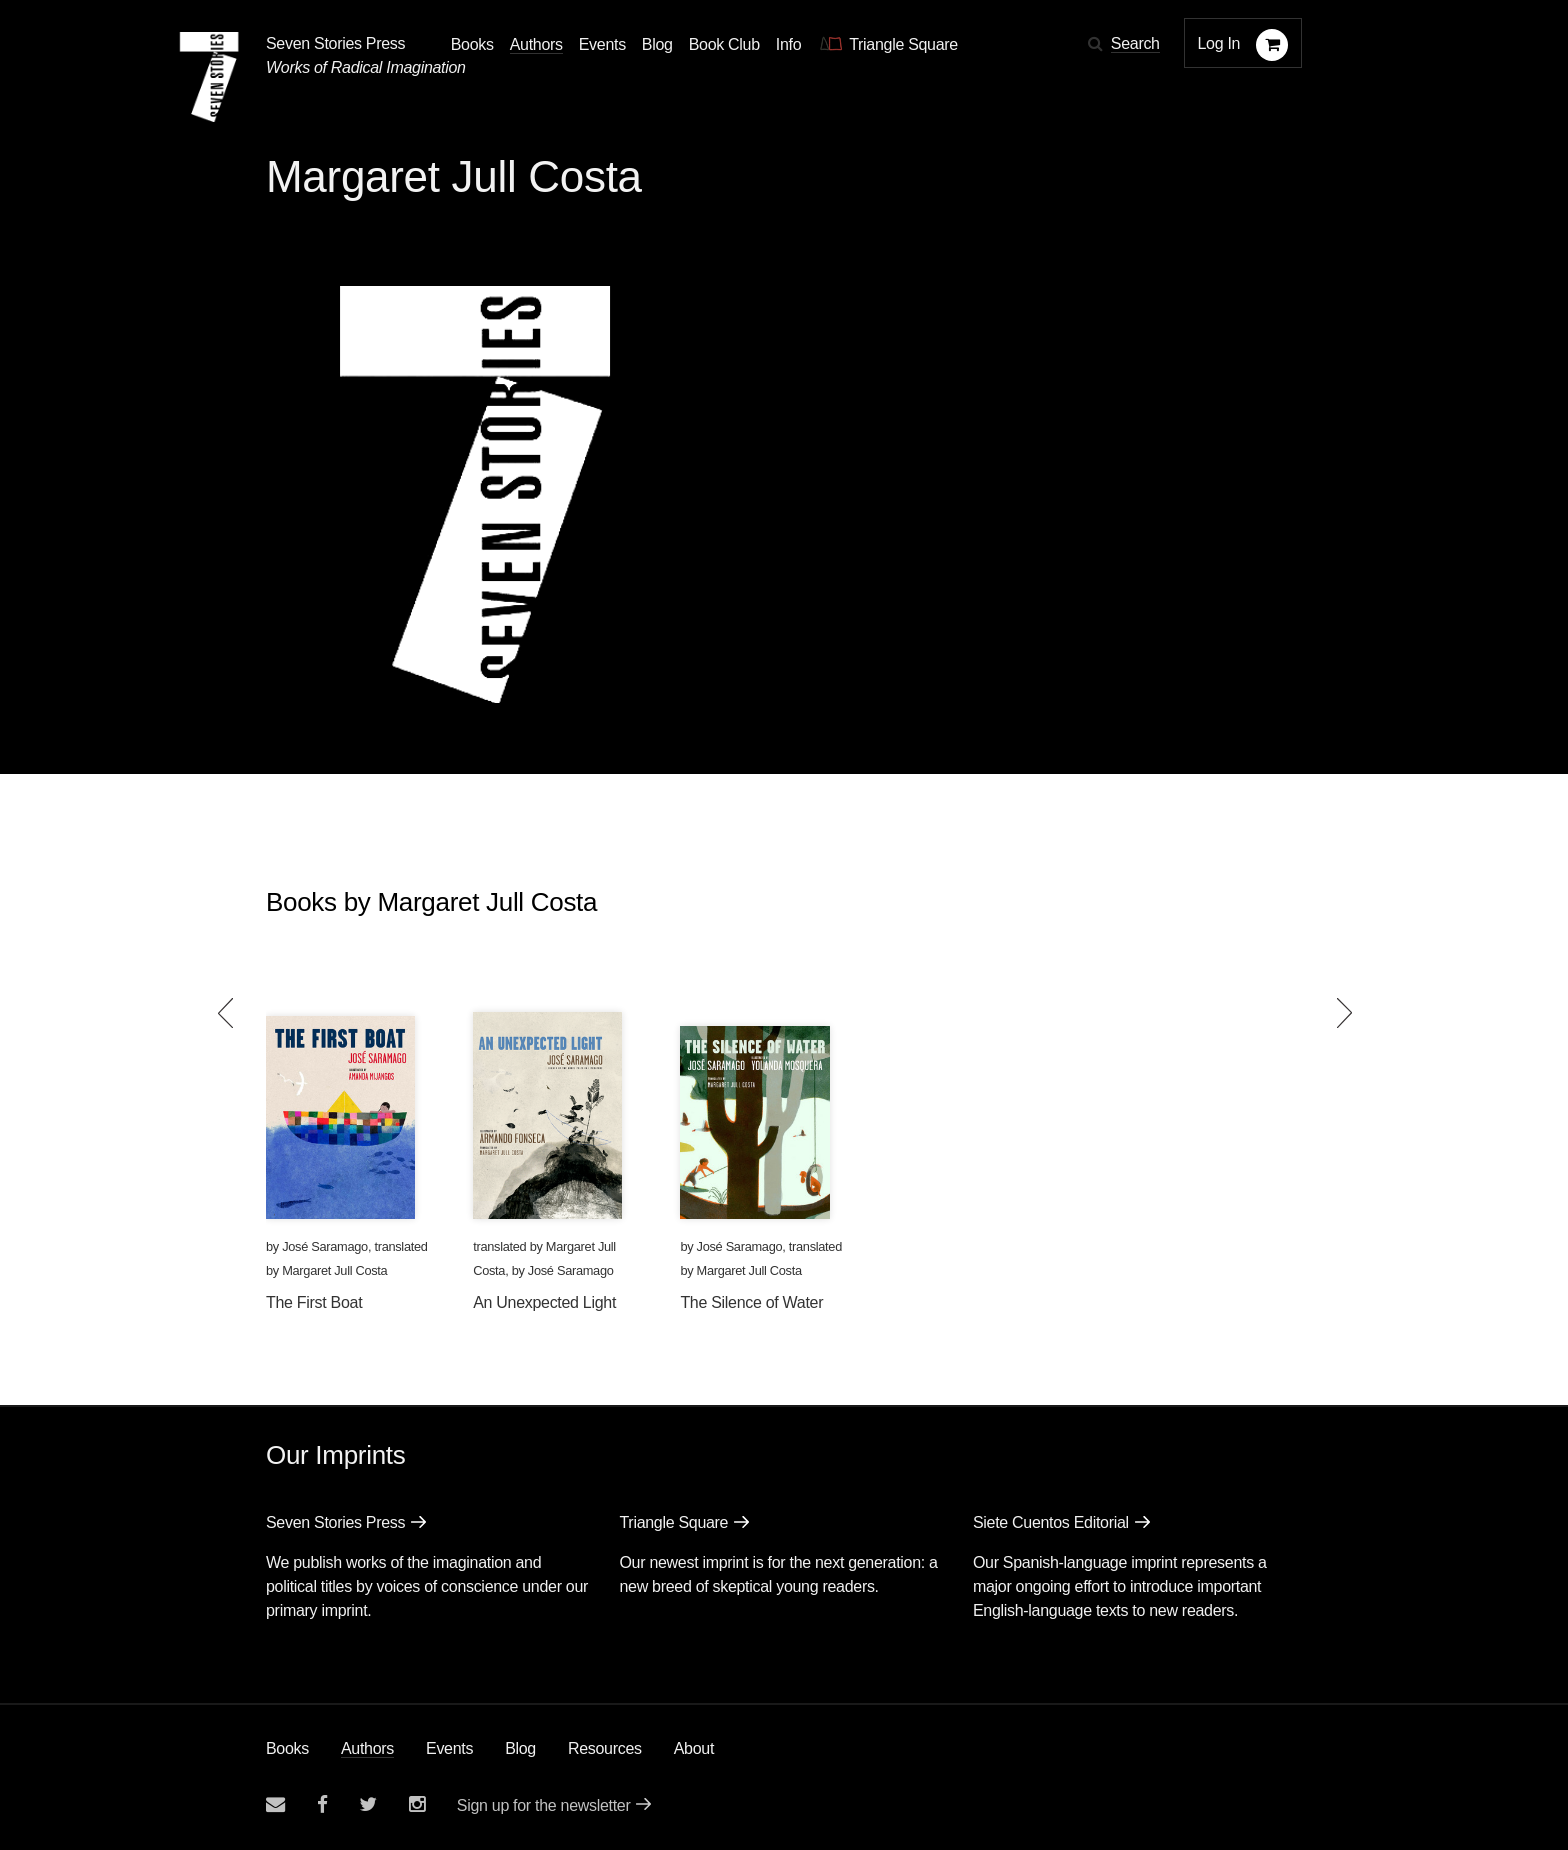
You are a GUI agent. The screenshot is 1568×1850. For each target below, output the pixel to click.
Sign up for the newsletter (544, 1805)
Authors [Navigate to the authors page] (536, 44)
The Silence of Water (751, 1302)
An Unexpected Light (544, 1302)
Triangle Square (673, 1522)
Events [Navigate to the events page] (602, 44)
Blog (520, 1748)
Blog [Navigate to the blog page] (657, 44)
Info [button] (789, 44)
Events (449, 1748)
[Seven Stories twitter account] (368, 1804)
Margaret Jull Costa (334, 1270)
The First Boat (314, 1302)
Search (1135, 43)
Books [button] (472, 44)
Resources (605, 1748)
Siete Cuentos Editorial (1051, 1522)
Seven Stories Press (335, 43)
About (694, 1748)
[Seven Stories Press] (209, 77)
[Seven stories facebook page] (322, 1804)
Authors (367, 1748)
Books (287, 1748)
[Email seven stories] (275, 1804)
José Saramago (325, 1246)
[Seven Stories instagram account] (417, 1804)
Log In (1219, 43)
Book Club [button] (724, 44)
